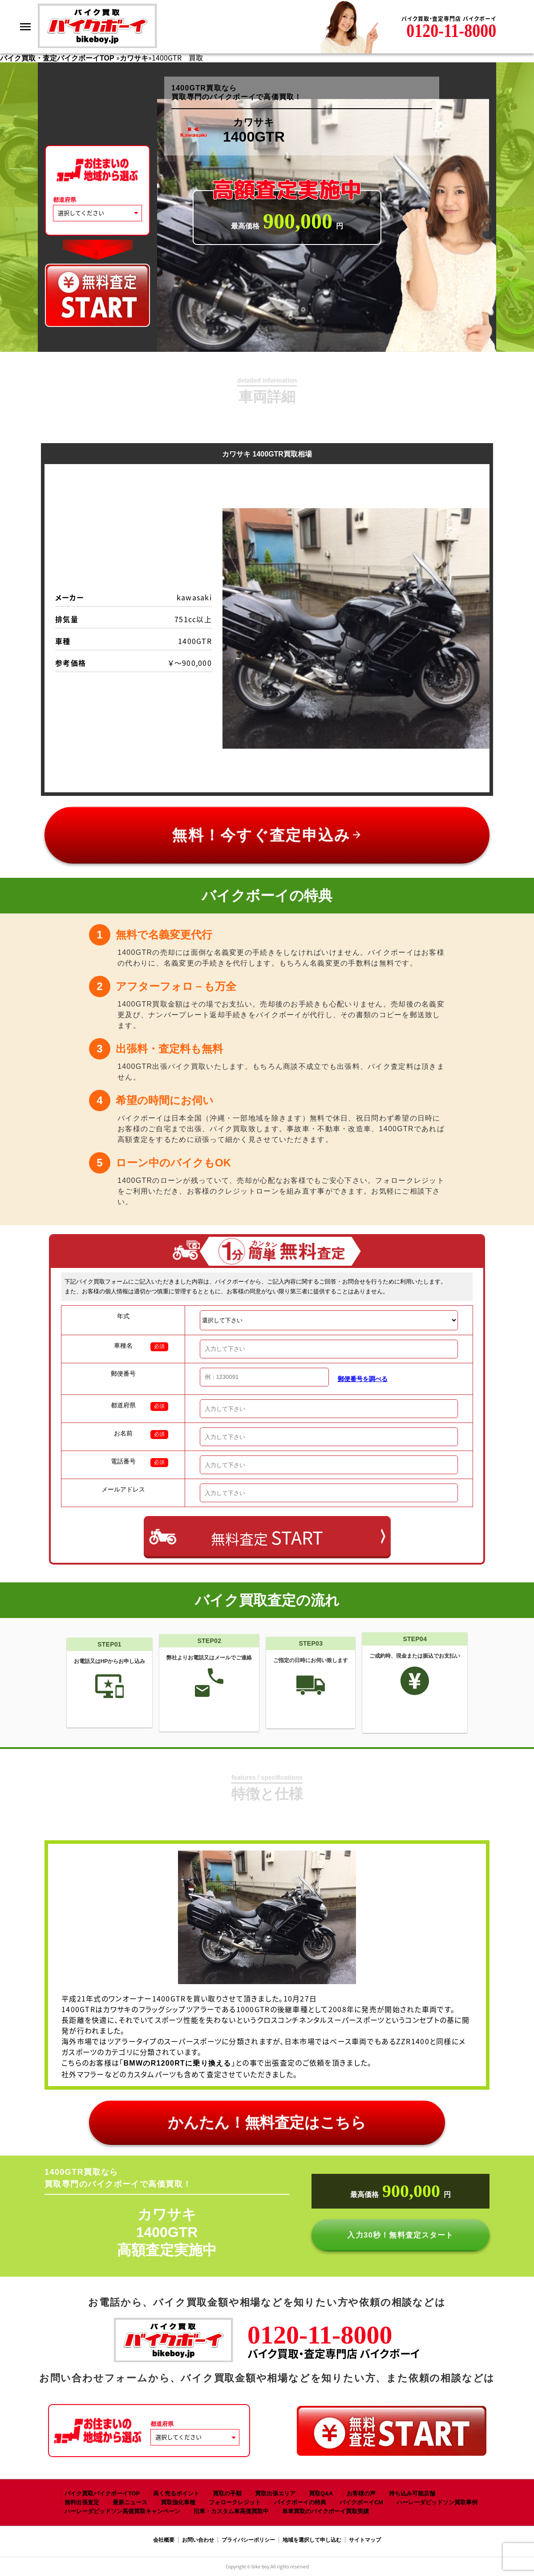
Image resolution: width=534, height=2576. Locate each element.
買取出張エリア (275, 2493)
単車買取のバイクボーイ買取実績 (325, 2511)
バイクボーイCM (361, 2502)
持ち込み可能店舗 (412, 2493)
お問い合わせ (198, 2540)
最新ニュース (130, 2502)
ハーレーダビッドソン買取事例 (436, 2502)
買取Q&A (321, 2493)
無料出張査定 (82, 2502)
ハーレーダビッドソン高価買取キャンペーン (122, 2511)
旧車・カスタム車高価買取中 (231, 2511)
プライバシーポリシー (248, 2540)
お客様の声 (361, 2493)
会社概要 (163, 2540)
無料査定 (267, 1537)
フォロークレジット (235, 2502)
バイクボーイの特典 (300, 2502)
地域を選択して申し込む (312, 2540)
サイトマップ (365, 2540)
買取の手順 (227, 2493)
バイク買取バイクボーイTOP (102, 2493)
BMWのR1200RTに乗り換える (177, 2063)
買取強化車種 (178, 2502)
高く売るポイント (176, 2493)
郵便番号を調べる (363, 1378)
